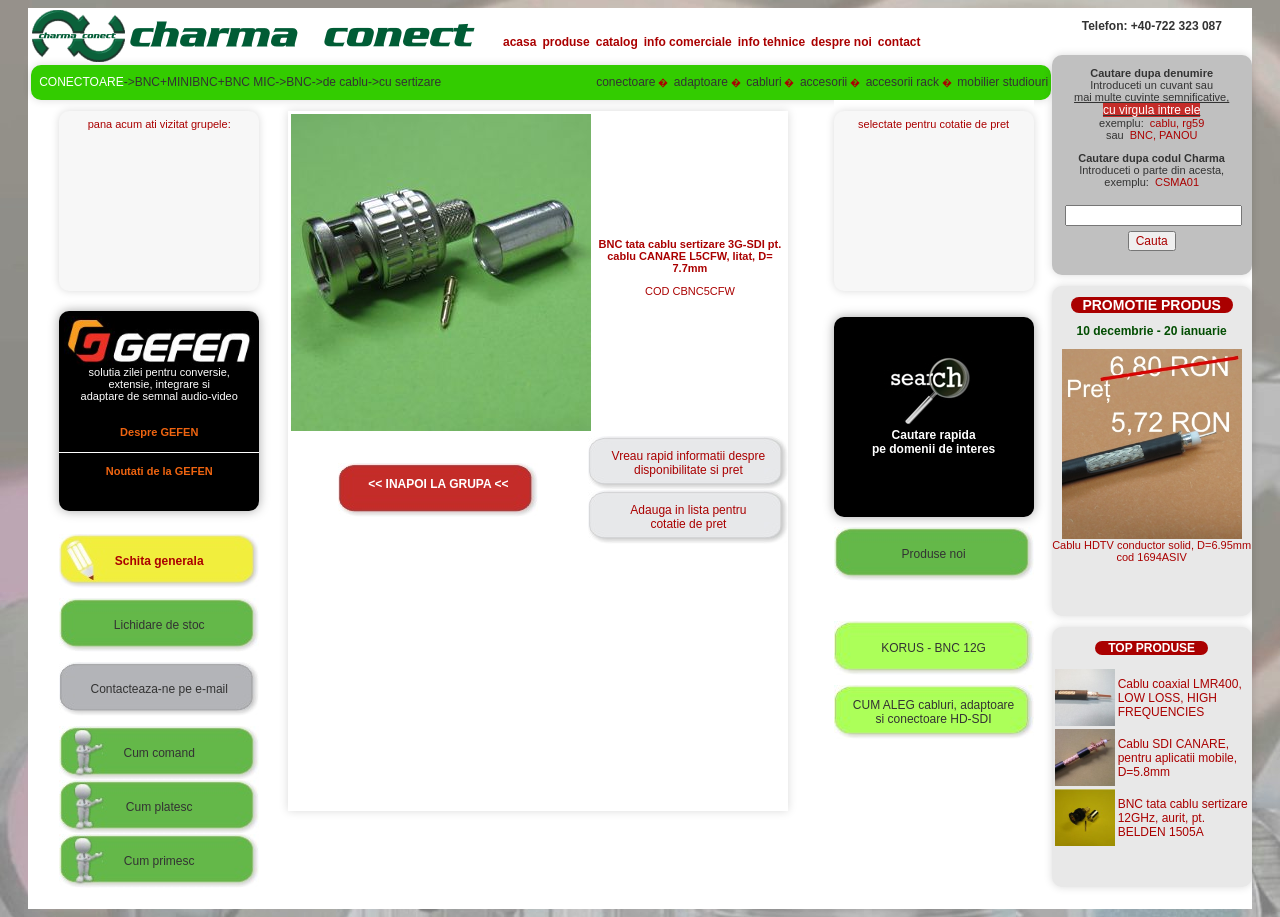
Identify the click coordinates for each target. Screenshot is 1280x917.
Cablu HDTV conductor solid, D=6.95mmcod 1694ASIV (1151, 551)
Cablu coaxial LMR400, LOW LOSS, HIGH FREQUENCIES (1180, 698)
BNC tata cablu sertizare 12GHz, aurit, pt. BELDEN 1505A (1183, 818)
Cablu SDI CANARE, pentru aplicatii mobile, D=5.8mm (1177, 758)
